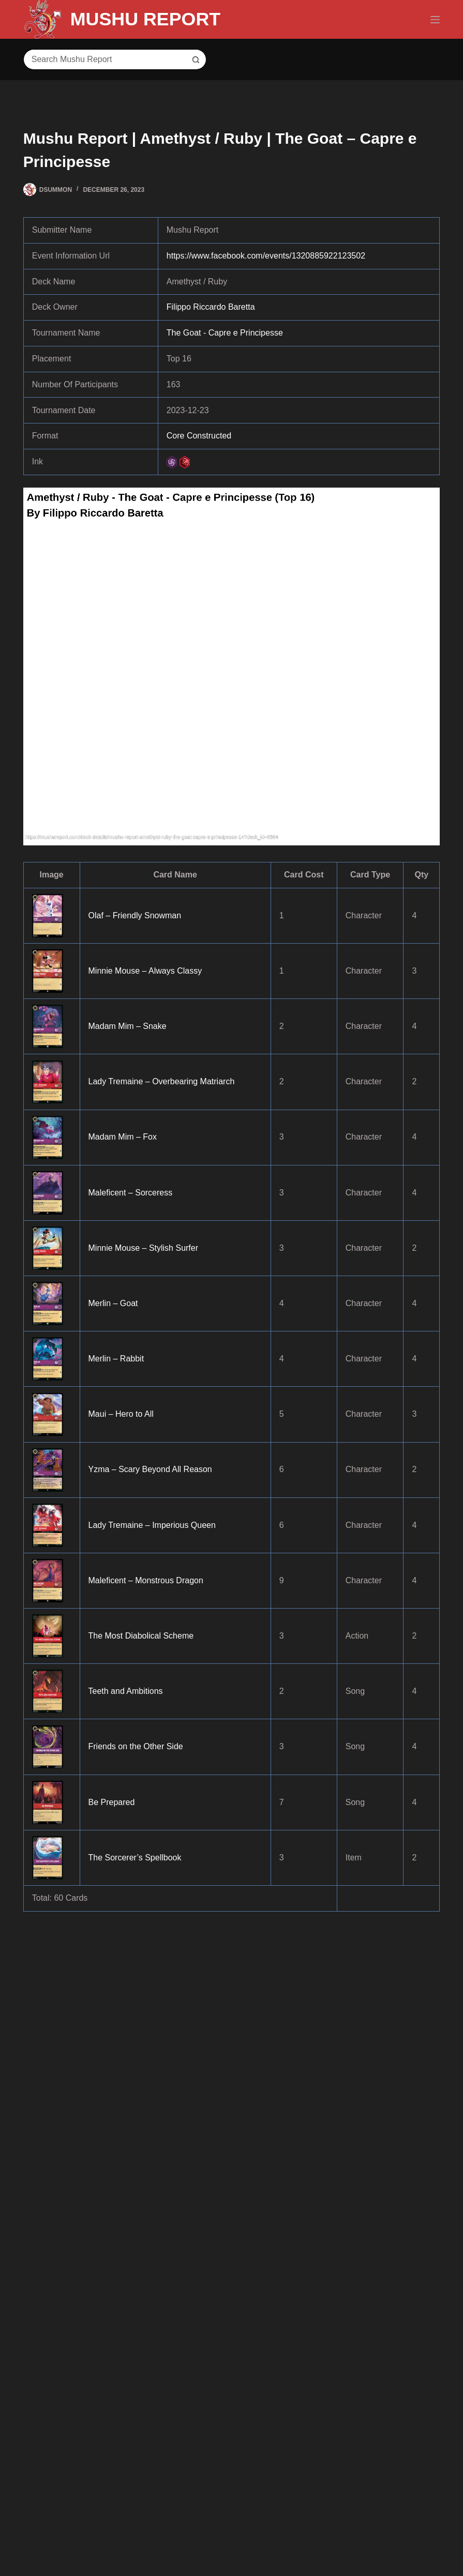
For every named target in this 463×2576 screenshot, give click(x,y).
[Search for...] (104, 59)
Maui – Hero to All (121, 1414)
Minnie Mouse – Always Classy (145, 970)
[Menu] (435, 19)
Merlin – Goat (113, 1303)
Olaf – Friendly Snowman (135, 915)
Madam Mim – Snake (127, 1026)
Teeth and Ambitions (125, 1691)
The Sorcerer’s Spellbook (135, 1857)
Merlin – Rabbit (116, 1358)
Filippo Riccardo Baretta (211, 306)
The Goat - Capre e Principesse (225, 332)
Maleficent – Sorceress (130, 1192)
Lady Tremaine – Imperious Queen (152, 1525)
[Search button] (196, 59)
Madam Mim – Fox (122, 1136)
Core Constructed (199, 435)
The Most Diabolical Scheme (141, 1635)
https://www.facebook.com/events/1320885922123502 (266, 255)
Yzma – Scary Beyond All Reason (150, 1469)
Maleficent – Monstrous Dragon (145, 1580)
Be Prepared (111, 1802)
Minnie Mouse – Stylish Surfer (143, 1248)
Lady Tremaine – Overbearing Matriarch (161, 1081)
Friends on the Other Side (135, 1746)
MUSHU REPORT (145, 19)
